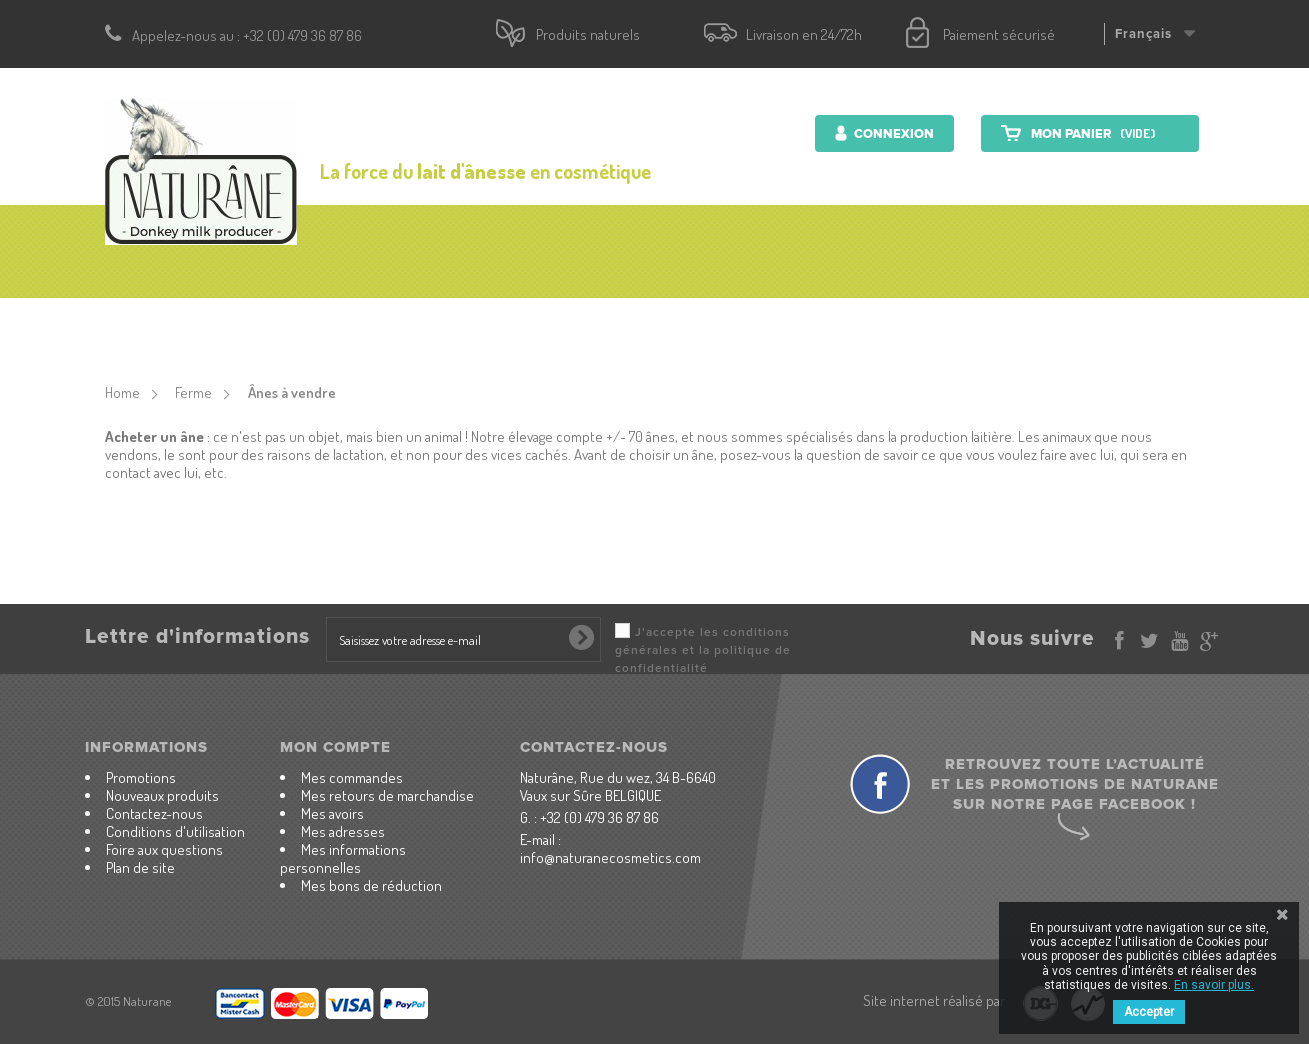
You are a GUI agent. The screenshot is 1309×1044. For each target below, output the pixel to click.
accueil (245, 325)
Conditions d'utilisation (175, 831)
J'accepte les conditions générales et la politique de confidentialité (703, 650)
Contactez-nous (1028, 325)
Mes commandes (352, 777)
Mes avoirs (332, 813)
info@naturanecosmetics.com (610, 857)
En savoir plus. (1214, 985)
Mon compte (335, 747)
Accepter (1149, 1012)
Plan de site (140, 867)
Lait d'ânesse (797, 325)
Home (122, 392)
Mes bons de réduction (371, 885)
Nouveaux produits (162, 795)
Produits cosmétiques (399, 325)
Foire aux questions (164, 849)
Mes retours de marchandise (387, 795)
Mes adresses (343, 831)
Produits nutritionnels (617, 325)
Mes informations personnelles (343, 858)
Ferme (905, 325)
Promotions (141, 777)
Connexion (892, 134)
